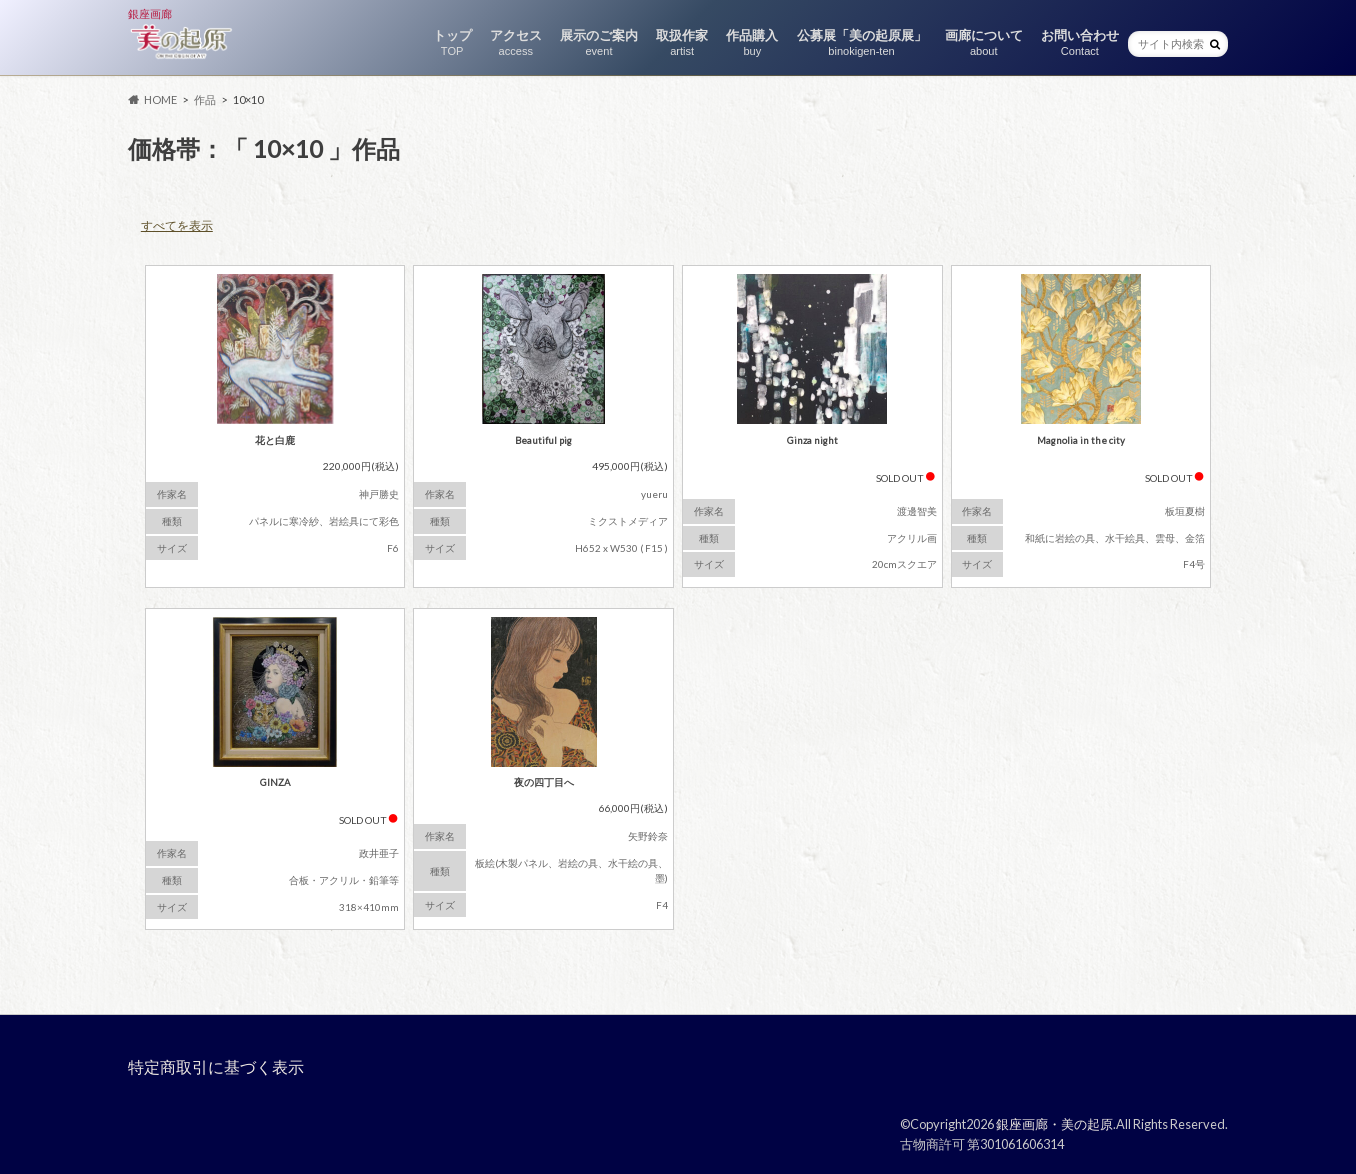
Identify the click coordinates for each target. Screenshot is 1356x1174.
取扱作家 (682, 42)
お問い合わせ (1080, 42)
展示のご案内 (599, 42)
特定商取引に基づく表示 (216, 1066)
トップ (452, 42)
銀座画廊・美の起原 (1054, 1124)
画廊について (984, 42)
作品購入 (752, 42)
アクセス (516, 42)
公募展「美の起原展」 (862, 42)
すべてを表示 (177, 225)
